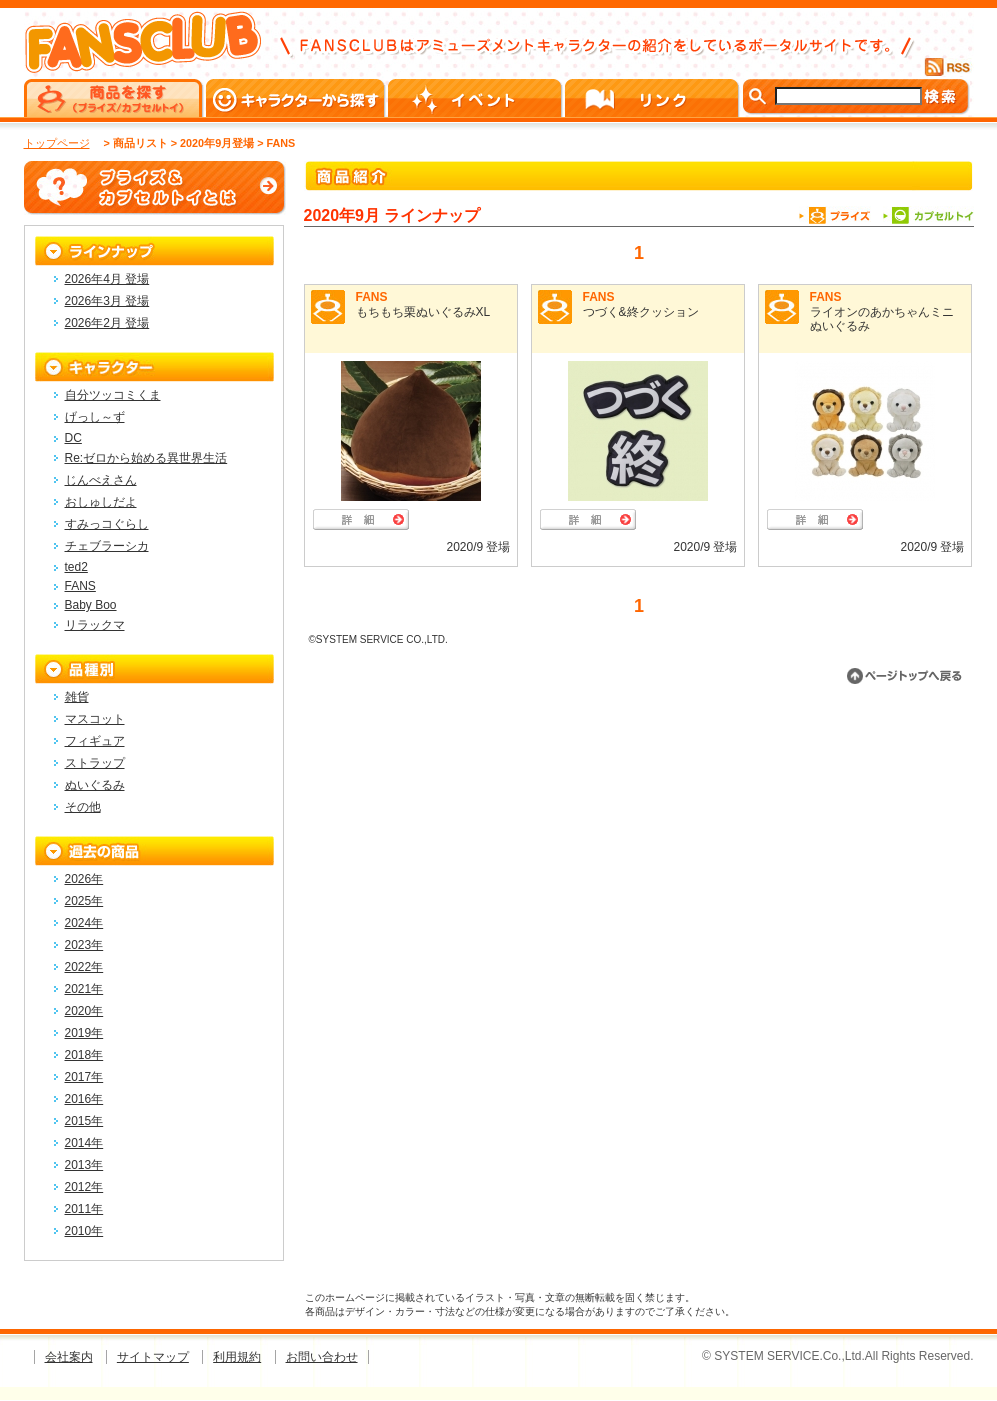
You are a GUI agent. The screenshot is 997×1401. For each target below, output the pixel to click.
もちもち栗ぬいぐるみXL (423, 312)
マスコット (95, 719)
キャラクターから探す (297, 98)
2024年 (84, 923)
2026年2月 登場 (107, 323)
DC (73, 438)
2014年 (84, 1143)
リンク (653, 98)
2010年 (84, 1231)
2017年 (84, 1077)
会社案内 (69, 1357)
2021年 (84, 989)
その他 (83, 807)
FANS (372, 297)
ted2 (76, 567)
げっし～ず (95, 417)
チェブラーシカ (107, 546)
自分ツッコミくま (113, 395)
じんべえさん (101, 480)
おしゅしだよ (101, 502)
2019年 (84, 1033)
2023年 (84, 945)
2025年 (84, 901)
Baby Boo (91, 605)
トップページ (57, 143)
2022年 (84, 967)
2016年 (84, 1099)
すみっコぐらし (107, 524)
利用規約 (237, 1357)
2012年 (84, 1187)
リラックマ (95, 625)
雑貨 (77, 697)
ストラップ (95, 763)
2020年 (84, 1011)
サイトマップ (153, 1357)
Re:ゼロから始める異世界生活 (146, 458)
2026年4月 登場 (107, 279)
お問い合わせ (322, 1357)
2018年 (84, 1055)
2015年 (84, 1121)
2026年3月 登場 (107, 301)
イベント (476, 98)
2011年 (84, 1209)
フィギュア (95, 741)
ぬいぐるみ (95, 785)
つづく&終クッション (641, 312)
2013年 (84, 1165)
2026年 (84, 879)
